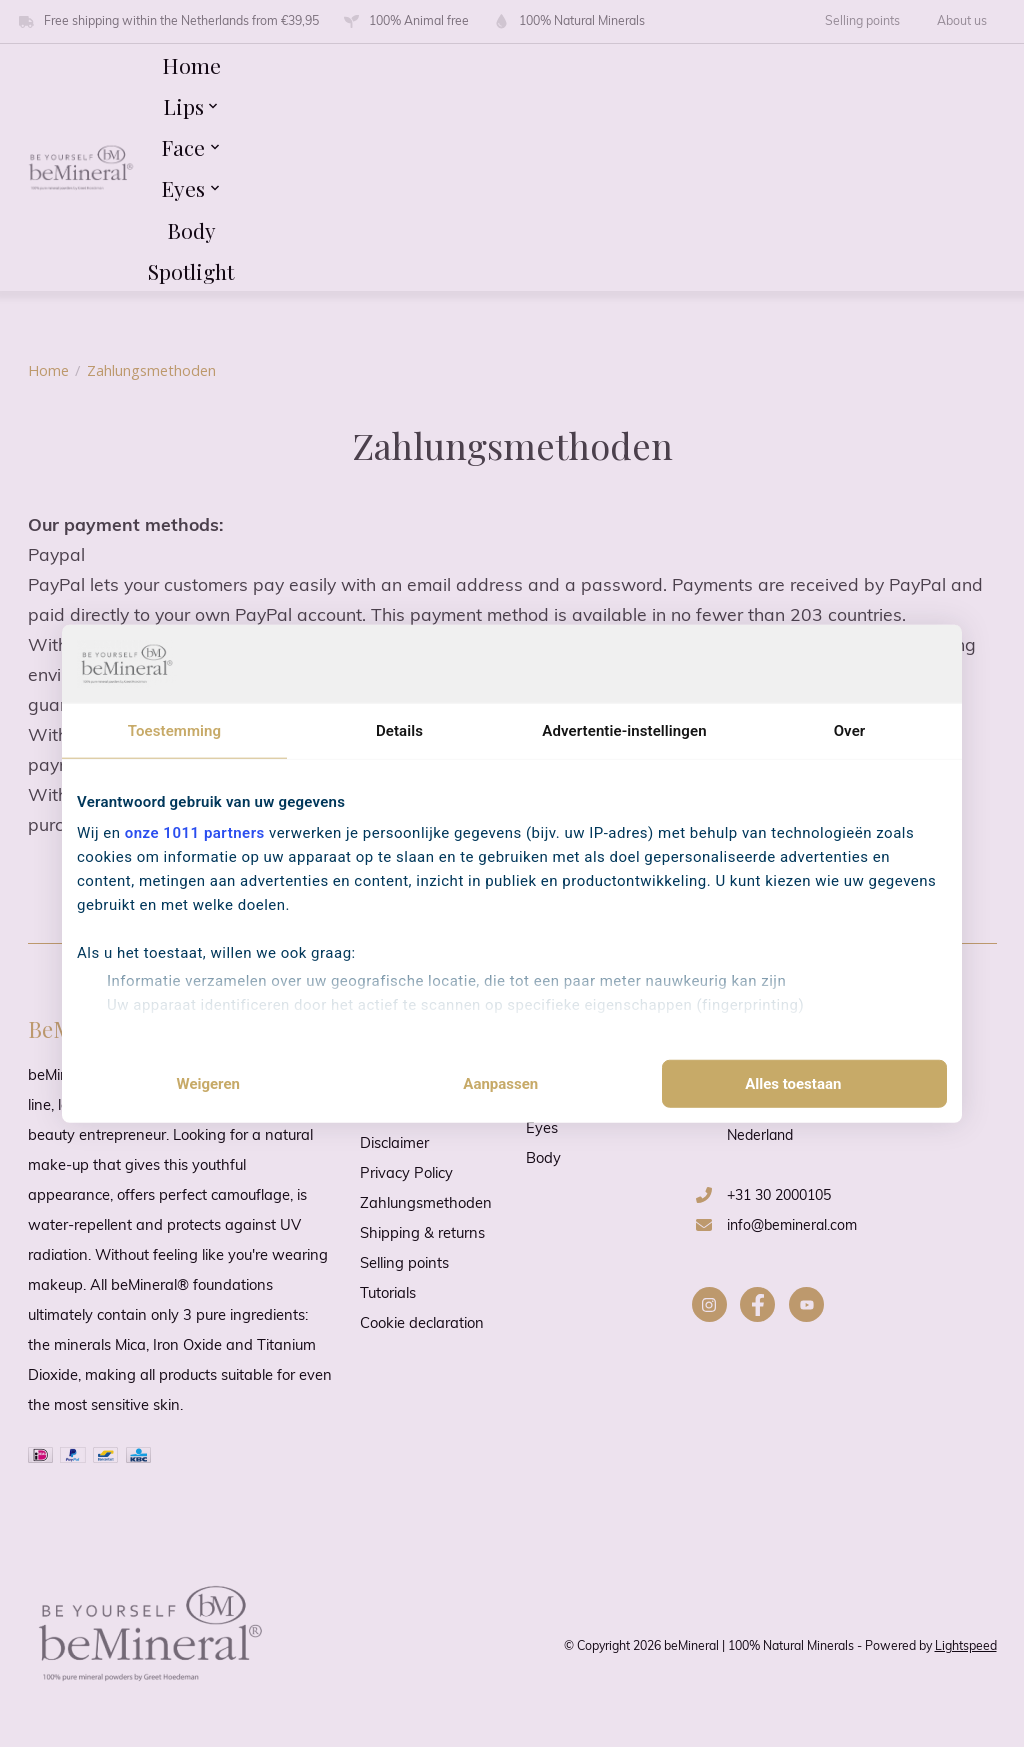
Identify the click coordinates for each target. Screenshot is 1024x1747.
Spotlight (191, 271)
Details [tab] (399, 730)
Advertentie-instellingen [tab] (624, 730)
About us (962, 22)
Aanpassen (500, 1084)
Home (191, 65)
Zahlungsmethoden (426, 1204)
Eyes (542, 1129)
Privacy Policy (406, 1174)
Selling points (862, 22)
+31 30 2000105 (779, 1196)
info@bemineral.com (792, 1226)
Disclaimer (394, 1144)
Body (191, 230)
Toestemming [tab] (174, 730)
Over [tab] (850, 730)
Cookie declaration (422, 1324)
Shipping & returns (422, 1234)
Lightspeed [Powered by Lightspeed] (966, 1647)
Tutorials (388, 1294)
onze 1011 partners (195, 833)
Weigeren (208, 1084)
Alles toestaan (793, 1084)
